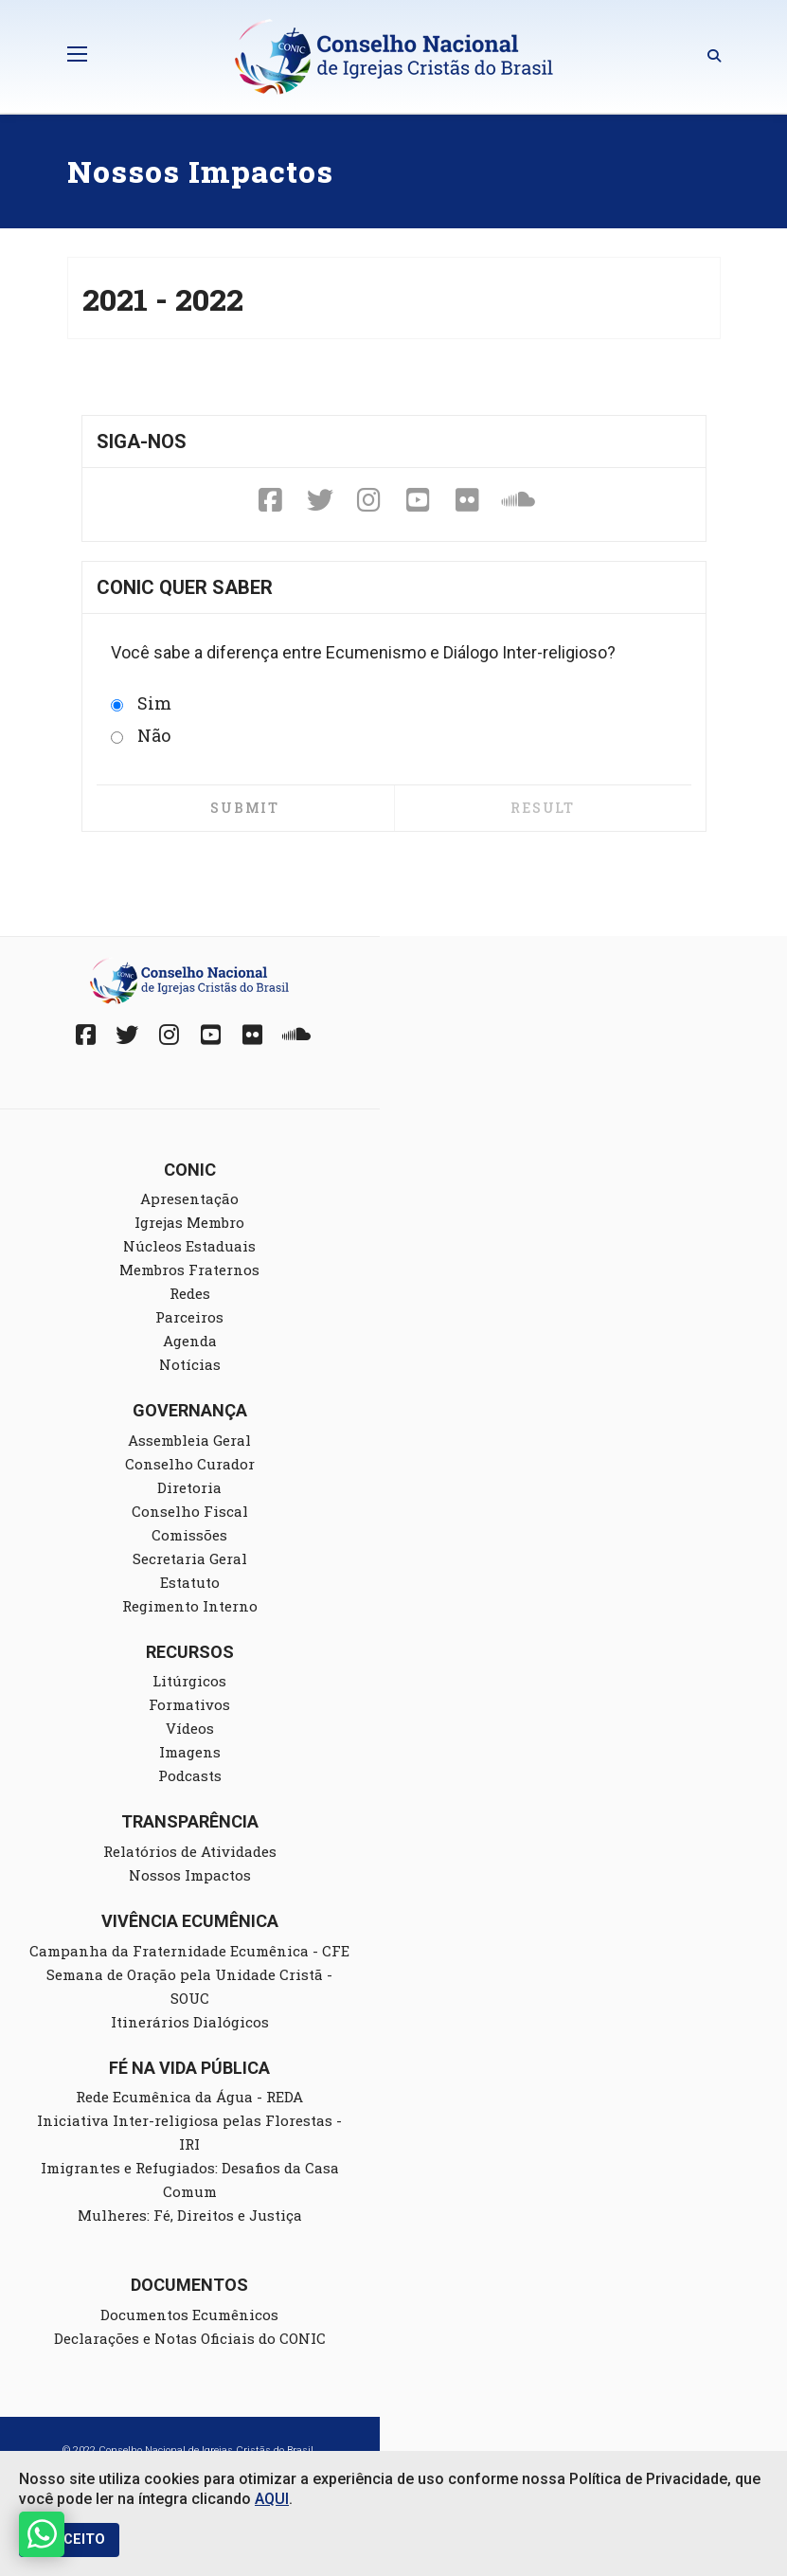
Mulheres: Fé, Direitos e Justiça (190, 2215)
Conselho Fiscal (190, 1511)
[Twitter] (320, 502)
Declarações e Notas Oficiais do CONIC (190, 2338)
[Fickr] (468, 502)
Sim (141, 703)
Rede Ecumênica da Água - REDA (189, 2096)
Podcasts (190, 1775)
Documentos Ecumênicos (189, 2314)
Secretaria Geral (190, 1558)
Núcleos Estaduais (189, 1245)
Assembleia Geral (189, 1440)
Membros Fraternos (189, 1269)
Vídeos (190, 1728)
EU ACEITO (69, 2539)
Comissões (189, 1534)
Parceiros (189, 1316)
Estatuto (190, 1582)
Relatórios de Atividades (190, 1851)
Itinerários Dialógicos (190, 2021)
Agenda (190, 1340)
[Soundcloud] (517, 502)
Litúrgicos (189, 1680)
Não (140, 735)
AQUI (272, 2499)
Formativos (189, 1704)
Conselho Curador (190, 1463)
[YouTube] (418, 502)
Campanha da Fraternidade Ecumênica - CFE (189, 1950)
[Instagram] (369, 502)
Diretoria (189, 1487)
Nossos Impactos (190, 1874)
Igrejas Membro (189, 1222)
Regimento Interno (190, 1605)
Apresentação (189, 1198)
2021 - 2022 (162, 299)
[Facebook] (271, 502)
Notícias (190, 1364)
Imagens (190, 1751)
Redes (190, 1293)
